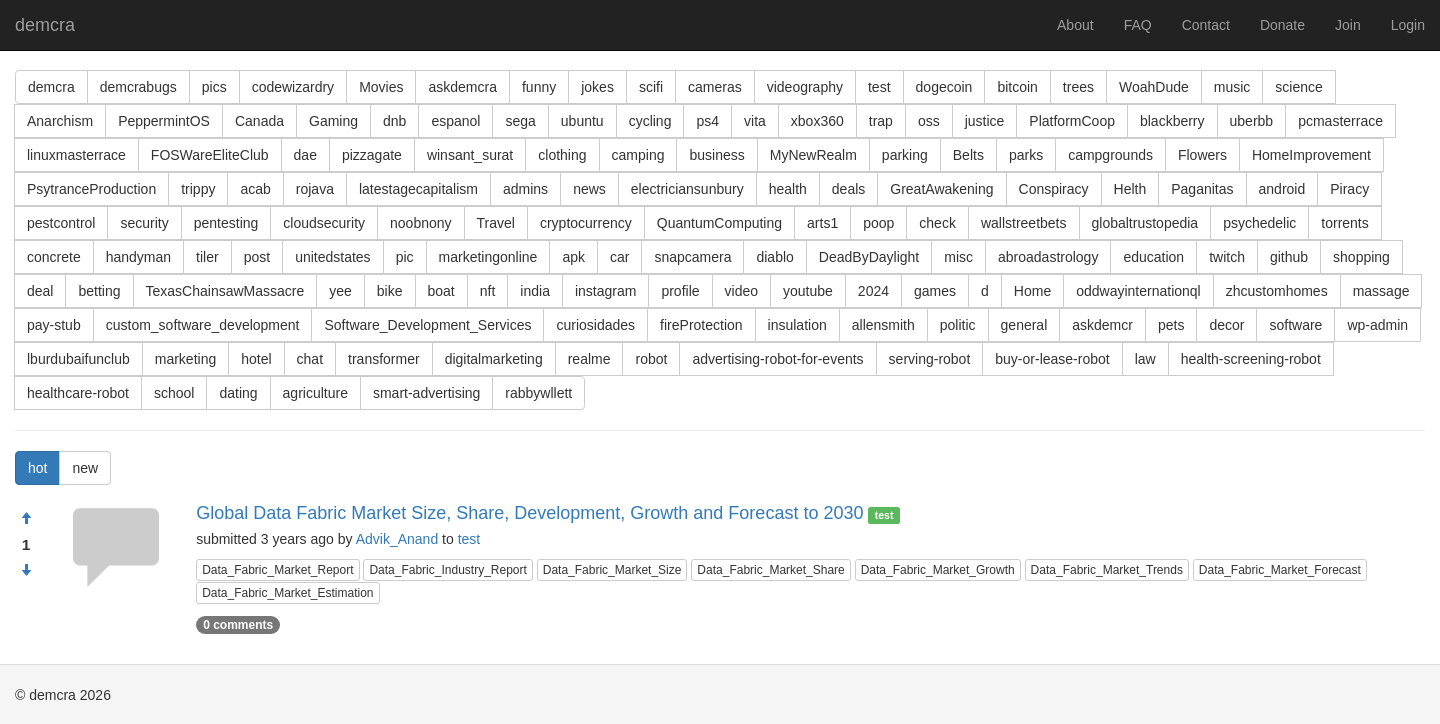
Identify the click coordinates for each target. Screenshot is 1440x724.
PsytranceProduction (91, 189)
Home (1032, 291)
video (741, 291)
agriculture (315, 393)
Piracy (1349, 189)
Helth (1130, 189)
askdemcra (462, 87)
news (589, 189)
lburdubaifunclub (78, 359)
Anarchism (60, 121)
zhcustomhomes (1277, 291)
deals (848, 189)
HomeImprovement (1311, 155)
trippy (198, 189)
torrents (1344, 223)
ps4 (707, 121)
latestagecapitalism (418, 189)
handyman (138, 257)
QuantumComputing (719, 223)
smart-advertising (426, 393)
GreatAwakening (941, 189)
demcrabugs (138, 87)
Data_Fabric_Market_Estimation (287, 593)
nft (488, 291)
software (1295, 325)
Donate (1282, 25)
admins (525, 189)
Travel (496, 223)
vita (755, 121)
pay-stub (54, 325)
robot (651, 359)
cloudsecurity (324, 223)
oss (929, 121)
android (1282, 189)
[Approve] (26, 519)
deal (40, 291)
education (1153, 257)
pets (1171, 325)
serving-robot (930, 359)
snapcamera (692, 257)
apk (573, 257)
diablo (774, 257)
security (144, 223)
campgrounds (1110, 155)
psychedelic (1259, 223)
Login (1408, 25)
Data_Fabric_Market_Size (612, 570)
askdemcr (1102, 325)
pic (405, 257)
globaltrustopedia (1145, 223)
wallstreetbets (1024, 223)
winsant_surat (470, 155)
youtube (808, 291)
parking (905, 155)
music (1232, 87)
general (1024, 325)
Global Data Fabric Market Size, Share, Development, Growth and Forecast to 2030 (529, 513)
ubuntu (582, 121)
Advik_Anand (397, 539)
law (1145, 359)
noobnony (421, 223)
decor (1226, 325)
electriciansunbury (687, 189)
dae (305, 155)
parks (1026, 155)
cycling (650, 121)
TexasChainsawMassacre (225, 291)
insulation (797, 325)
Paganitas (1202, 189)
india (535, 291)
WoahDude (1154, 87)
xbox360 (817, 121)
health (788, 189)
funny (539, 87)
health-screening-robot (1251, 359)
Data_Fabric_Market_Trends (1107, 570)
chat (310, 359)
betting (99, 291)
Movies (381, 87)
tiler (207, 257)
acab (255, 189)
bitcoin (1017, 87)
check (937, 223)
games (935, 291)
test (879, 87)
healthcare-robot (78, 393)
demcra (45, 25)
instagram (605, 291)
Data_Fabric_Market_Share (770, 570)
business (716, 155)
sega (520, 121)
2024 (873, 291)
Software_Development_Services (427, 325)
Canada (259, 121)
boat (441, 291)
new (85, 468)
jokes (597, 87)
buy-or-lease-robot (1052, 359)
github (1289, 257)
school (174, 393)
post (257, 257)
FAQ (1138, 25)
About (1075, 25)
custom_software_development (203, 325)
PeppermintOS (164, 121)
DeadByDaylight (869, 257)
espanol (455, 121)
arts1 (822, 223)
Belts (968, 155)
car (619, 257)
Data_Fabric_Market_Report (277, 570)
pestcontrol (61, 223)
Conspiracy (1054, 189)
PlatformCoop (1072, 121)
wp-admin (1377, 325)
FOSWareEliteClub (210, 155)
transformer (384, 359)
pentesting (226, 223)
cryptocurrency (586, 223)
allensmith (883, 325)
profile (680, 291)
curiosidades (595, 325)
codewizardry (293, 87)
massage (1381, 291)
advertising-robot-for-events (777, 359)
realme (589, 359)
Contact (1206, 25)
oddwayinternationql (1138, 291)
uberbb (1252, 121)
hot (37, 468)
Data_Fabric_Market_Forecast (1280, 570)
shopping (1361, 257)
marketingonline (488, 257)
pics (214, 87)
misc (958, 257)
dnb (394, 121)
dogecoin (944, 87)
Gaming (333, 121)
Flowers (1202, 155)
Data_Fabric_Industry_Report (447, 570)
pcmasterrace (1340, 121)
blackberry (1172, 121)
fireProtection (701, 325)
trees (1078, 87)
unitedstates (333, 257)
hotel (256, 359)
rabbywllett (538, 393)
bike (390, 291)
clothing (562, 155)
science (1298, 87)
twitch (1227, 257)
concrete (54, 257)
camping (638, 155)
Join (1348, 25)
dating (238, 393)
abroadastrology (1048, 257)
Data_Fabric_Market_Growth (938, 570)
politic (958, 325)
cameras (715, 87)
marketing (185, 359)
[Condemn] (26, 571)
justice (985, 121)
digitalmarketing (494, 359)
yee (340, 291)
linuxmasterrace (76, 155)
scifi (651, 87)
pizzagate (372, 155)
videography (805, 87)
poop (878, 223)
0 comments (238, 625)
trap (881, 121)
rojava (315, 189)
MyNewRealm (813, 155)
